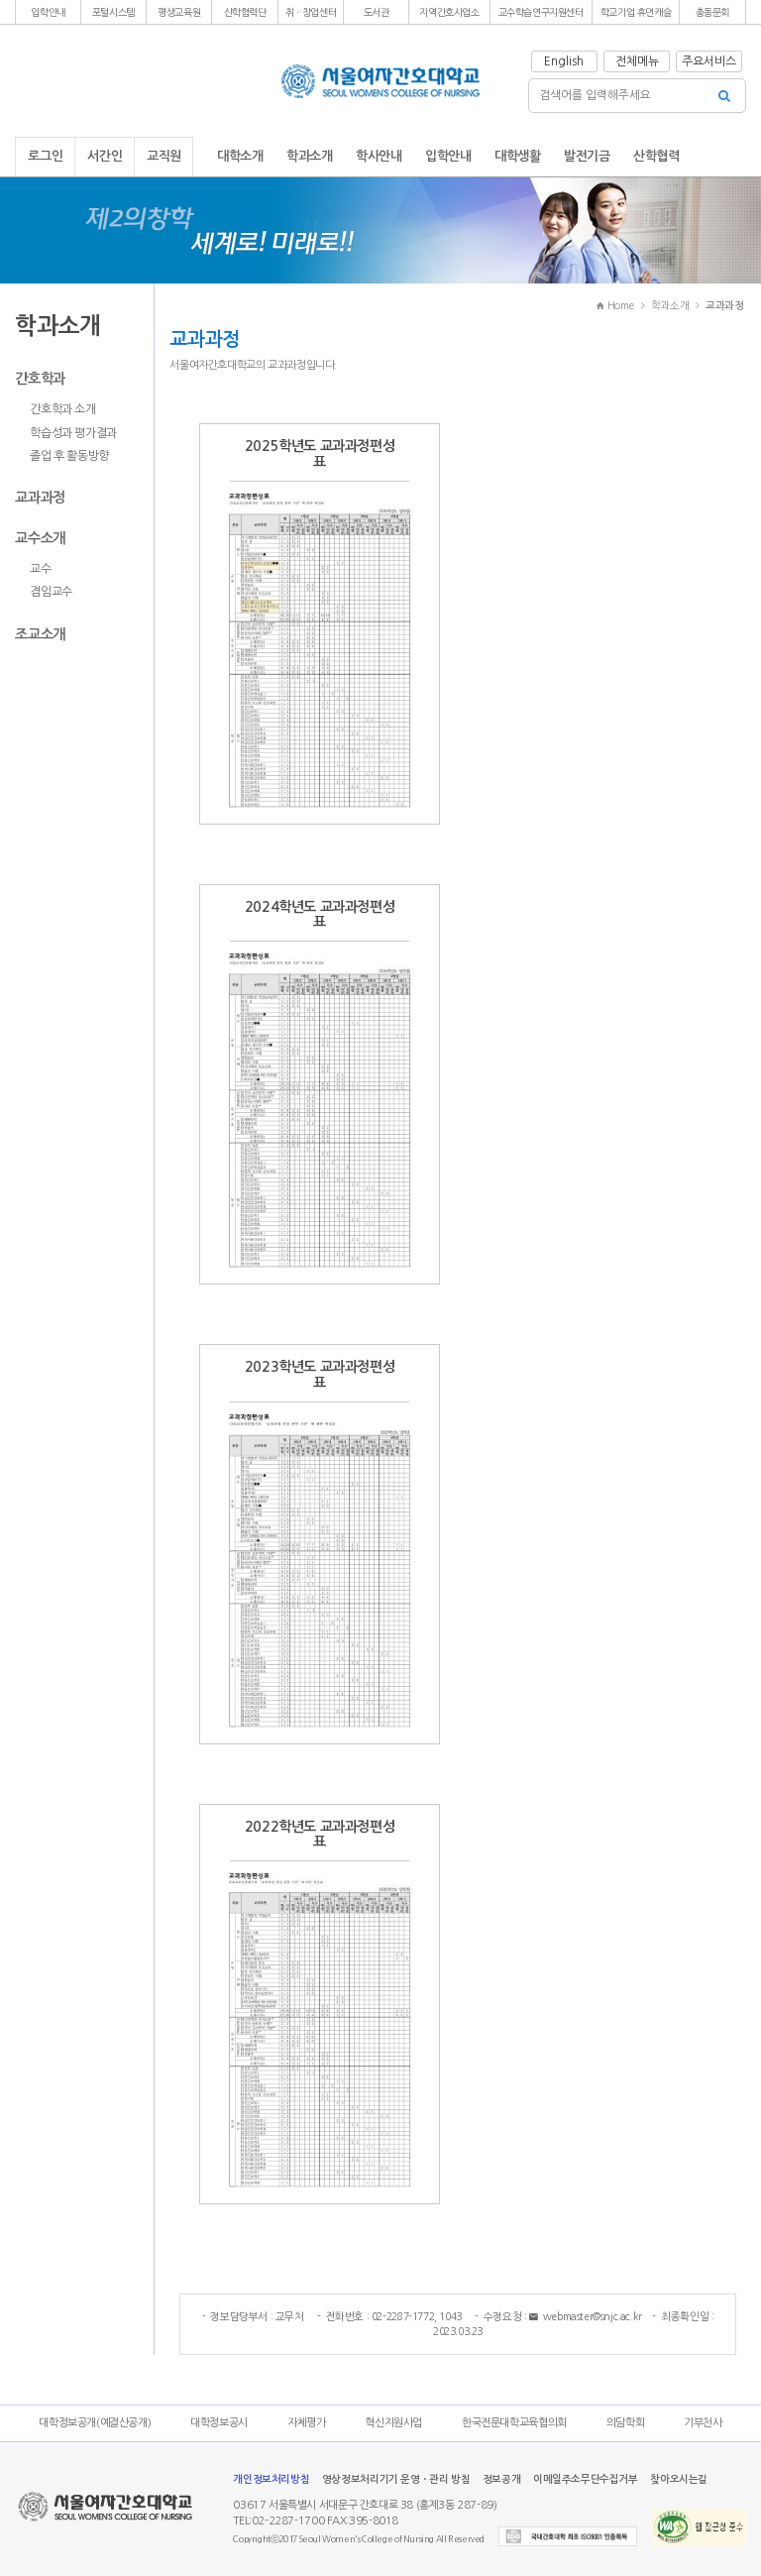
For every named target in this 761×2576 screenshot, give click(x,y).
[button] (47, 12)
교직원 (164, 156)
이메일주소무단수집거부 (585, 2479)
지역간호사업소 (449, 12)
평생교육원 (179, 12)
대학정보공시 (219, 2422)
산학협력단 (245, 12)
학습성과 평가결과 (73, 433)
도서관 (376, 12)
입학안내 (47, 12)
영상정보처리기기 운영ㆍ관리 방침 (396, 2479)
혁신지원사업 (393, 2422)
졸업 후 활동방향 (69, 456)
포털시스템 (113, 12)
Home (615, 305)
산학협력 (656, 156)
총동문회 (712, 12)
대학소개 (240, 156)
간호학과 (39, 379)
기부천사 (702, 2422)
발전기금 (586, 156)
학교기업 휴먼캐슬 (636, 12)
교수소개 (39, 538)
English (564, 61)
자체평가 (306, 2422)
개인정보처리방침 (271, 2479)
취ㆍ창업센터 (311, 12)
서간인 (104, 156)
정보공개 (501, 2479)
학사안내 (378, 156)
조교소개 (39, 634)
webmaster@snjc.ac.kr (585, 2316)
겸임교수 (50, 592)
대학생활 (517, 156)
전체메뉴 (637, 61)
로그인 (45, 156)
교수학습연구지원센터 (541, 12)
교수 (40, 569)
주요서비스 (709, 61)
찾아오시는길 (678, 2479)
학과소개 (309, 156)
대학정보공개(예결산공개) (95, 2422)
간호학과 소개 (62, 409)
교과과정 (39, 497)
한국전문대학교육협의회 (514, 2422)
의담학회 (625, 2422)
